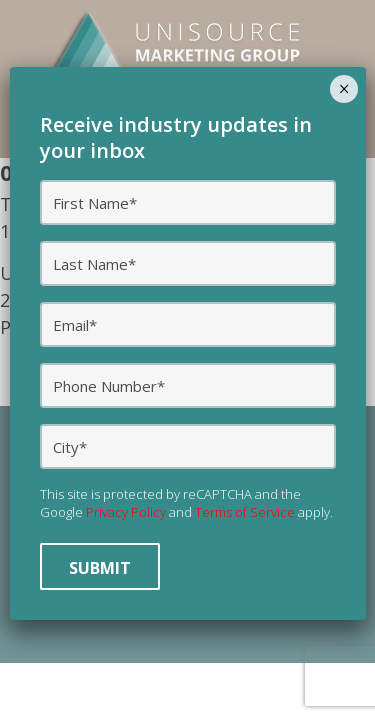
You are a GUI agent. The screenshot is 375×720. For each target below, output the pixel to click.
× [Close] (344, 89)
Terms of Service (245, 512)
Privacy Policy (126, 512)
